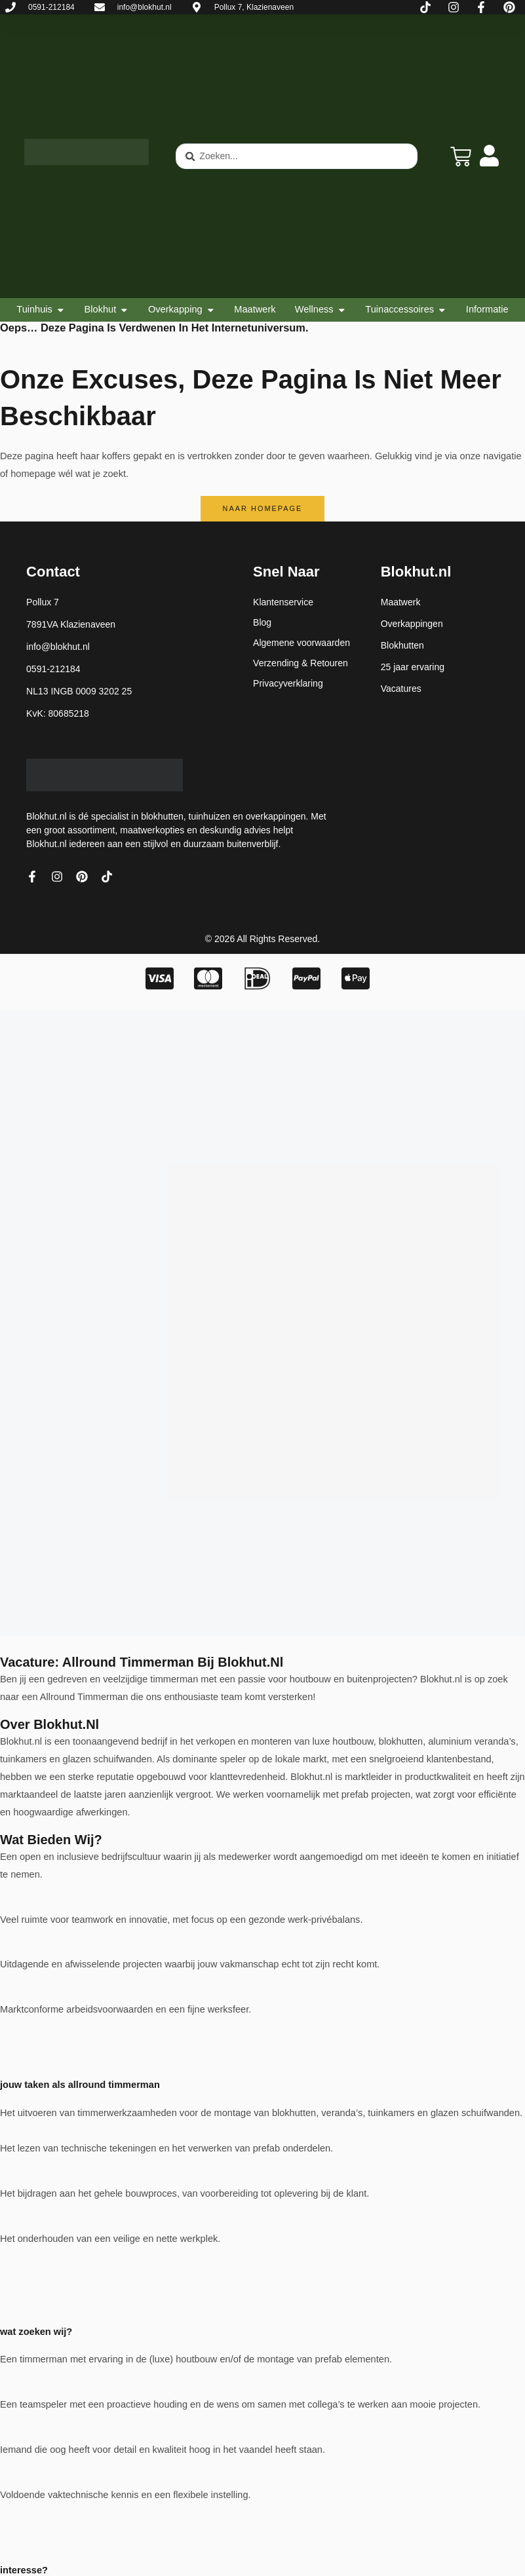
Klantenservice (283, 602)
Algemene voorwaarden (301, 642)
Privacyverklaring (288, 683)
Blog (262, 622)
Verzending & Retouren (300, 663)
